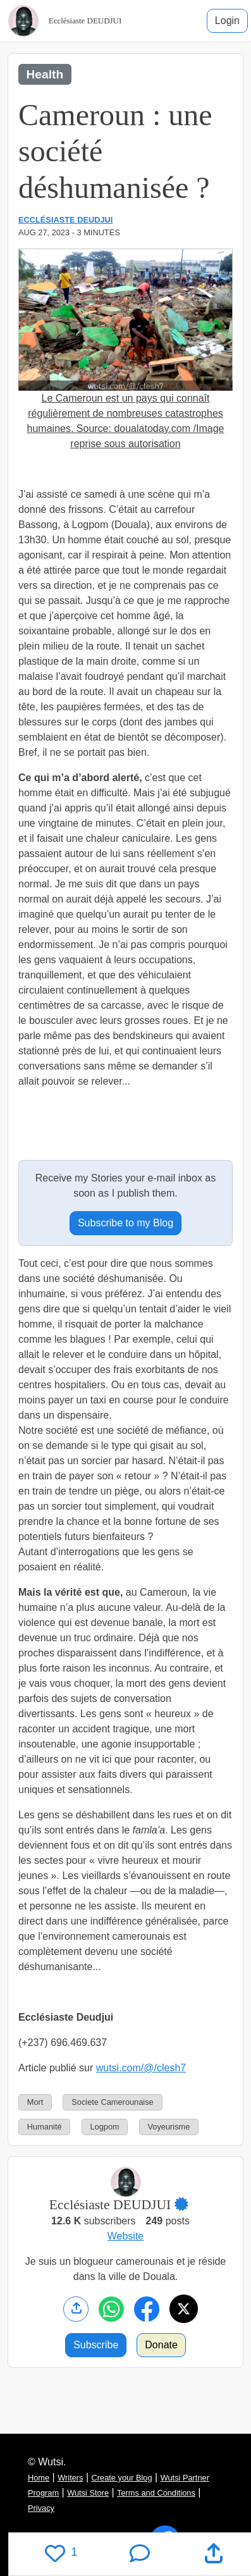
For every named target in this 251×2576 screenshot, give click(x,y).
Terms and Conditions (156, 2493)
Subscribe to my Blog (125, 1222)
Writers (70, 2477)
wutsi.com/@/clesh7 (141, 2067)
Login (227, 20)
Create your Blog (122, 2477)
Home (38, 2477)
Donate (161, 2344)
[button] (188, 2204)
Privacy (41, 2508)
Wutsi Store (88, 2493)
